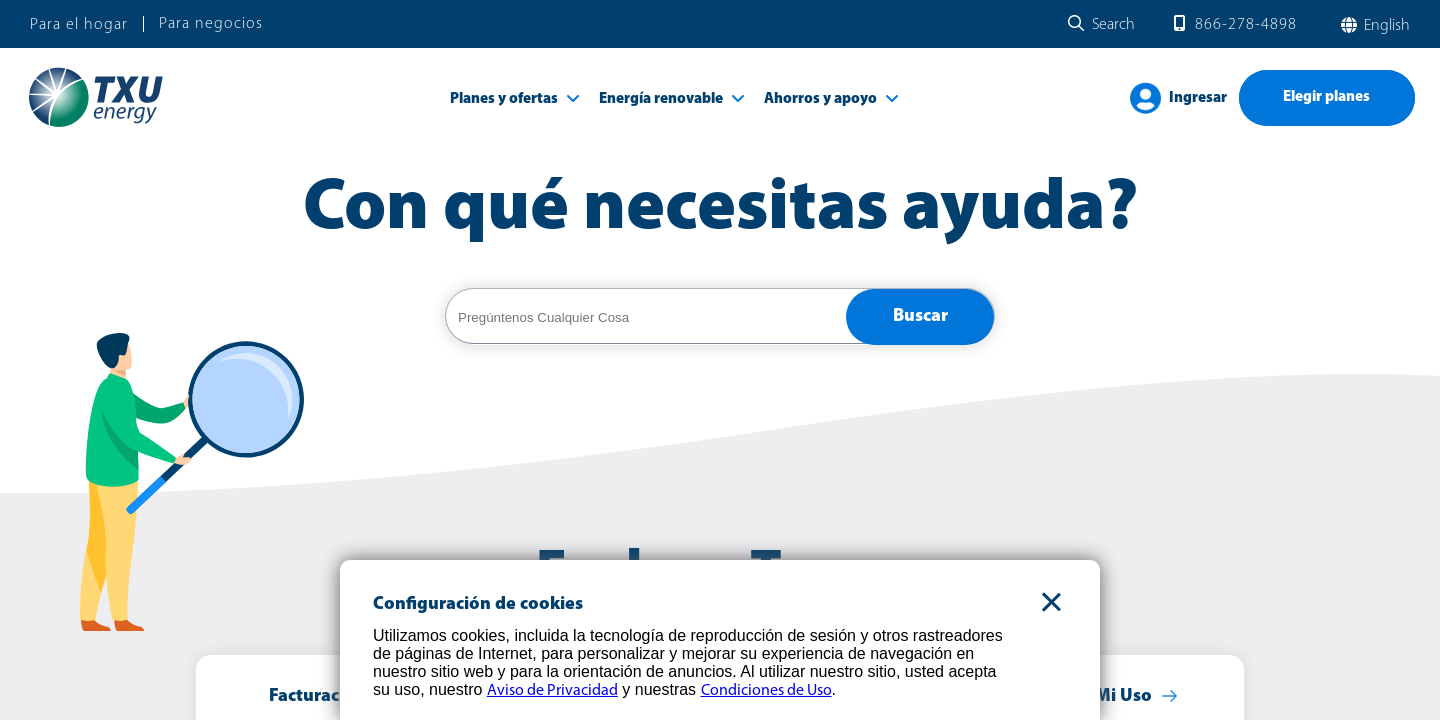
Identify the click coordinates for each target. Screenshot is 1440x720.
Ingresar (1198, 98)
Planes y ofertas (504, 99)
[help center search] (646, 317)
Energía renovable (661, 99)
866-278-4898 (1246, 25)
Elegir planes (1326, 97)
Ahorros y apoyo (820, 99)
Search (1113, 25)
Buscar (920, 316)
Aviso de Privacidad (552, 691)
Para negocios (211, 24)
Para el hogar (79, 25)
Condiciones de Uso (766, 691)
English (1385, 26)
